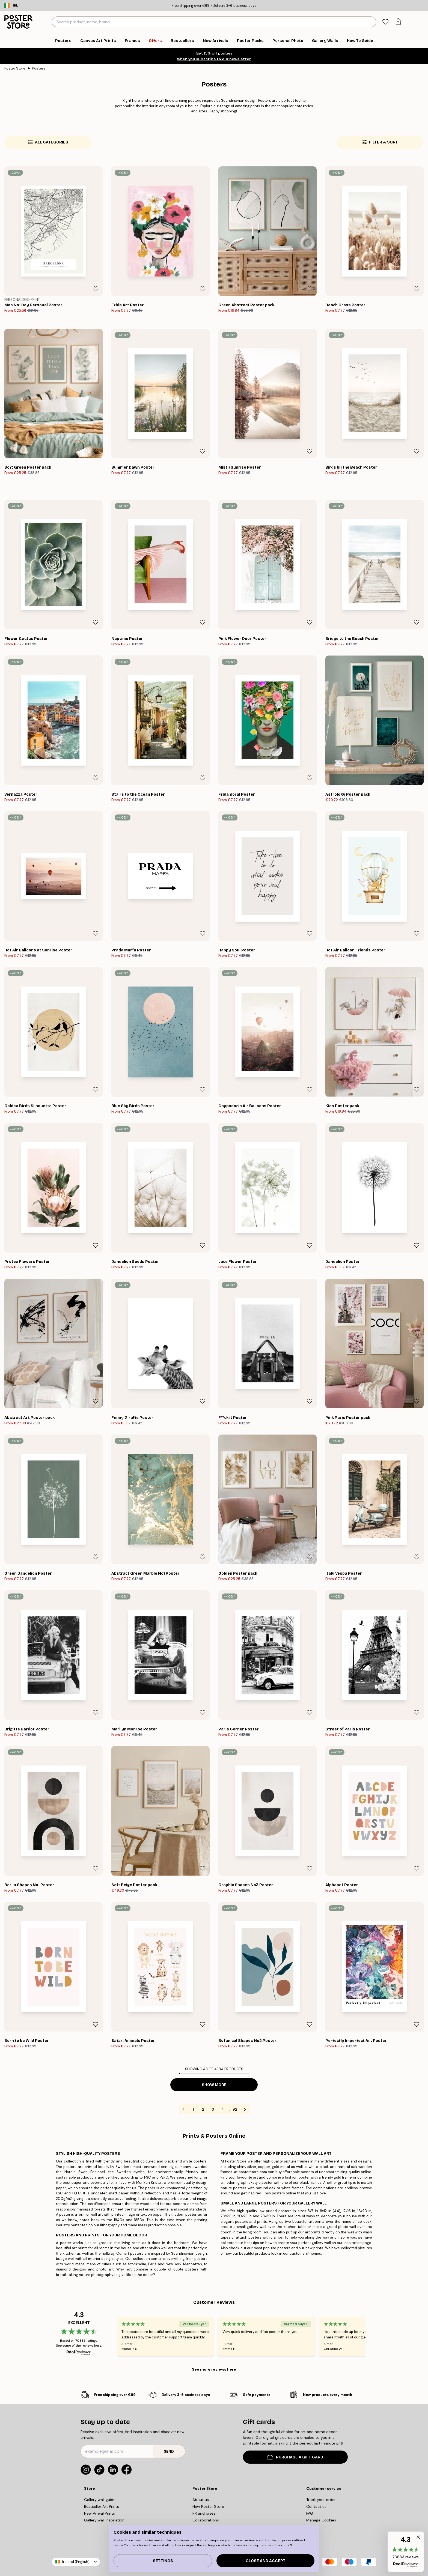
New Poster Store (208, 2506)
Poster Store (14, 68)
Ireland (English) (76, 2561)
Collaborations (205, 2520)
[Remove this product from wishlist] (95, 289)
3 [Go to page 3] (213, 2109)
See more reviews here (214, 2369)
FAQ (309, 2513)
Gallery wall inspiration (104, 2520)
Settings (163, 2561)
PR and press (204, 2513)
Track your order (321, 2499)
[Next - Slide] (372, 2336)
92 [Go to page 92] (235, 2109)
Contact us (316, 2506)
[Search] (371, 21)
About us (200, 2499)
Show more (214, 2085)
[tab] (385, 22)
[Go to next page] (245, 2109)
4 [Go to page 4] (222, 2109)
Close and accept (266, 2561)
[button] (406, 2552)
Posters (38, 68)
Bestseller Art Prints (101, 2506)
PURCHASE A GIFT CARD (295, 2457)
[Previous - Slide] (110, 2336)
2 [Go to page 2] (203, 2109)
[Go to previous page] (183, 2109)
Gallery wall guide (99, 2499)
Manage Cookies (321, 2520)
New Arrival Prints (99, 2513)
